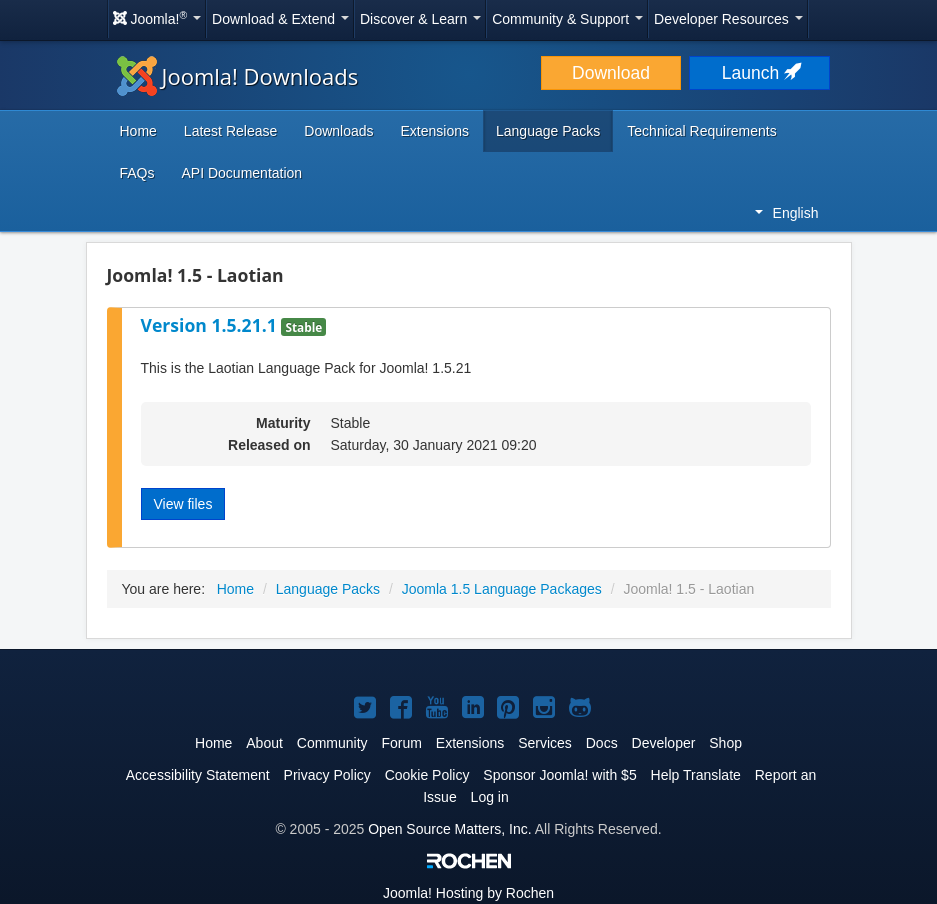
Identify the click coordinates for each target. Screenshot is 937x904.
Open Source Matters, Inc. (449, 829)
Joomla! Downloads (238, 76)
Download (611, 73)
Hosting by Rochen (468, 893)
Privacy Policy (327, 775)
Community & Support (567, 19)
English (787, 213)
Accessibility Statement (198, 775)
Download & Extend (280, 19)
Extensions (435, 131)
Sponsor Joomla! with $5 (559, 775)
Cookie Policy (427, 775)
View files (183, 504)
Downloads (338, 131)
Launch (760, 73)
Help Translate (696, 775)
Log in (490, 797)
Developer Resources (728, 19)
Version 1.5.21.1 (211, 325)
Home (138, 131)
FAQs (137, 173)
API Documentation (242, 173)
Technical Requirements (701, 131)
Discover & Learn (420, 19)
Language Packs (548, 131)
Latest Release (230, 131)
